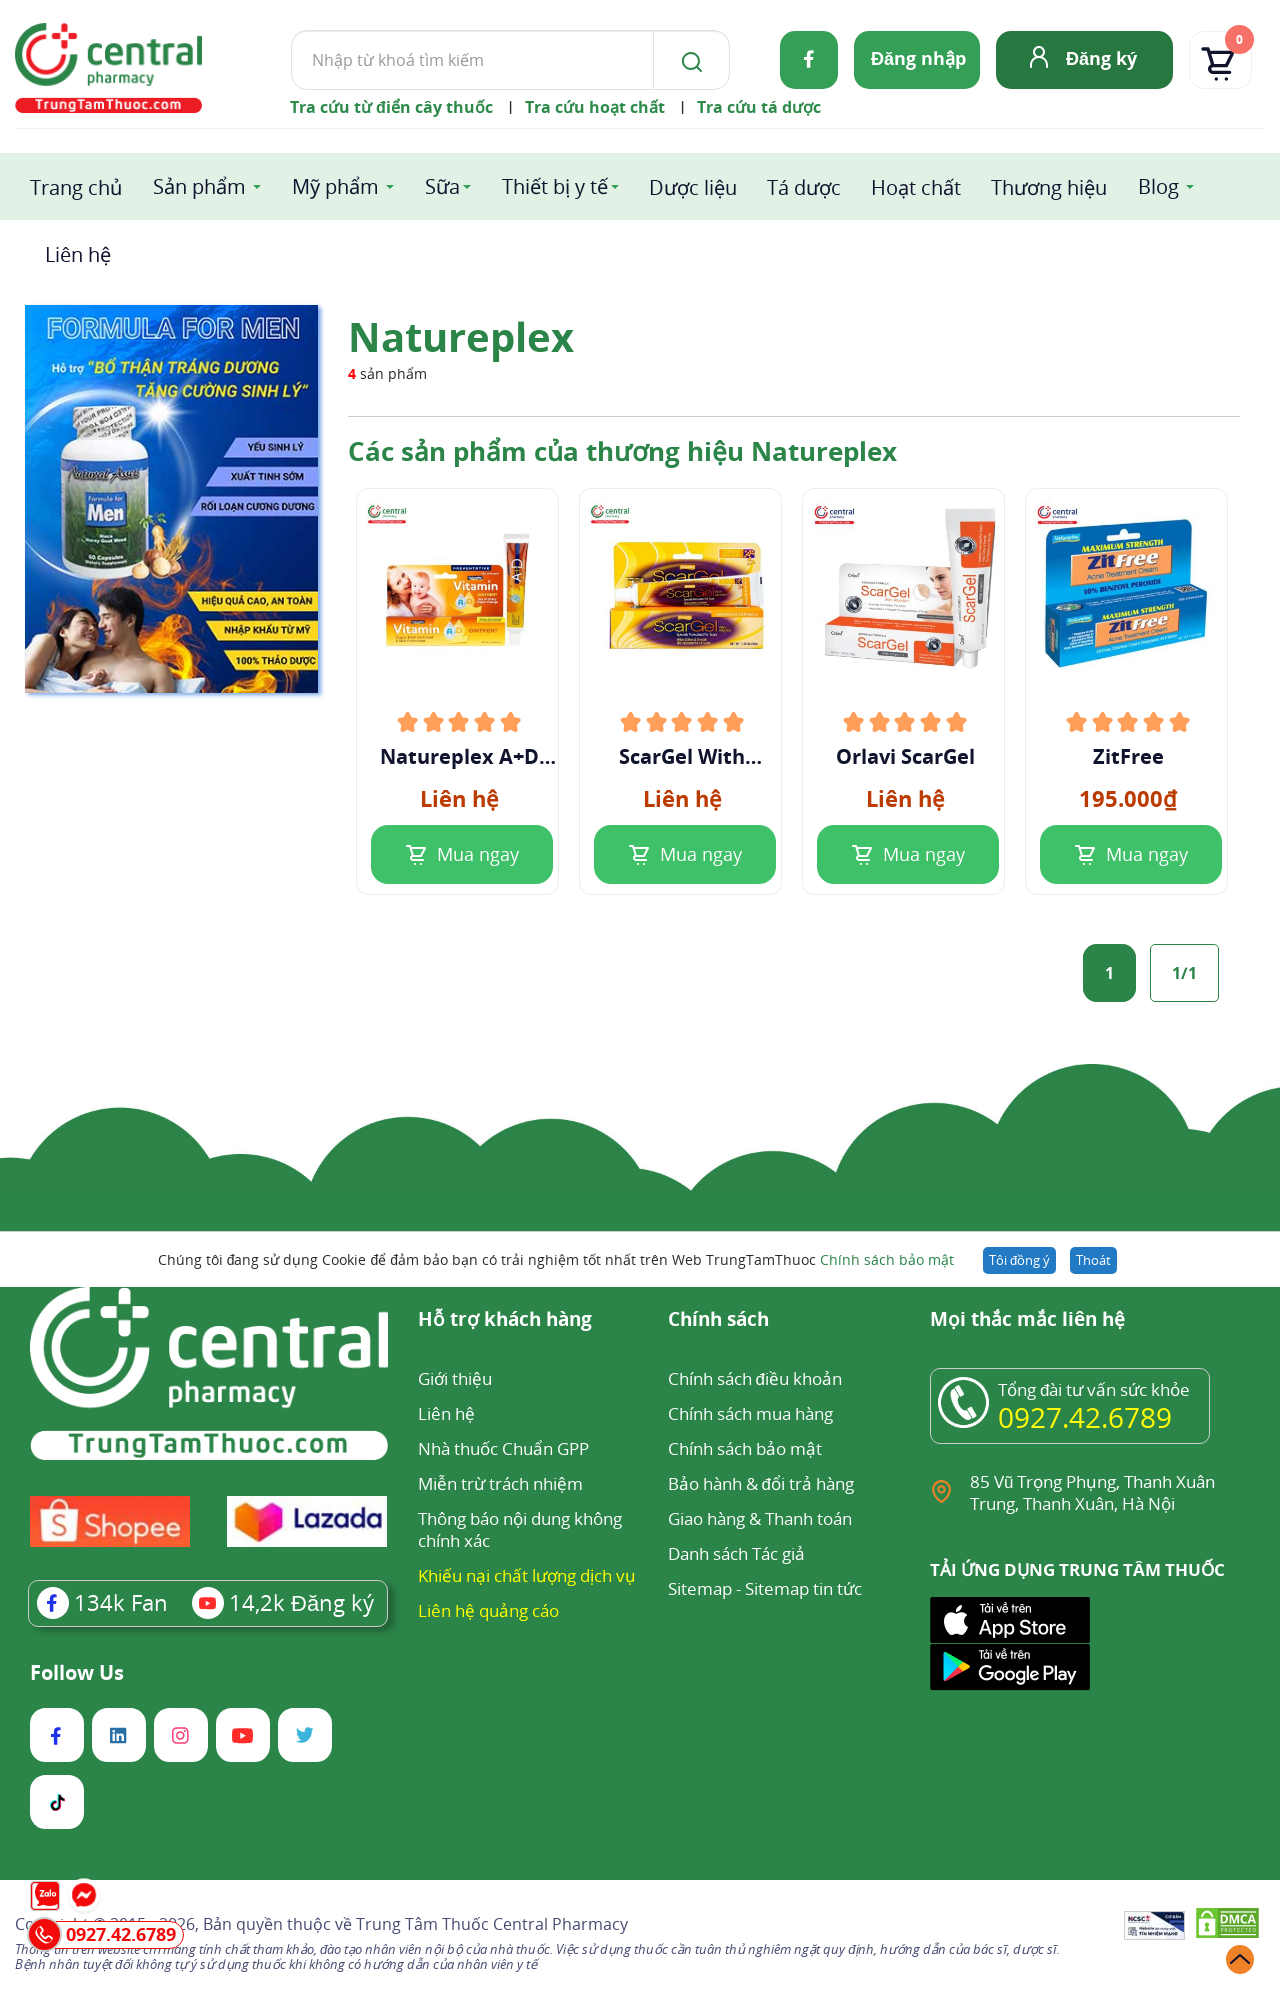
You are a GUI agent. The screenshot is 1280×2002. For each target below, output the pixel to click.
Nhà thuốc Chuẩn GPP (503, 1448)
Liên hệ (78, 254)
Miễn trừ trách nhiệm (500, 1483)
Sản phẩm (199, 186)
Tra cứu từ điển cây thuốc (391, 107)
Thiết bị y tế (555, 186)
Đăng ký (1101, 58)
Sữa (442, 186)
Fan (102, 1602)
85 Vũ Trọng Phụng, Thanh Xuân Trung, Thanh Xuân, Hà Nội (1092, 1492)
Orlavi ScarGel (905, 757)
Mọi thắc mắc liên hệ (1027, 1320)
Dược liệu (693, 187)
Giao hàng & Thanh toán (760, 1518)
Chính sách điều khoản (755, 1378)
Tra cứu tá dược (759, 107)
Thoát (1093, 1260)
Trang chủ (76, 187)
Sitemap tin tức (803, 1588)
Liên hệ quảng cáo (488, 1610)
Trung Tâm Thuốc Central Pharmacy (492, 1924)
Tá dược (804, 187)
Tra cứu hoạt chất (595, 107)
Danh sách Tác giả (736, 1553)
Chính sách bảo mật (887, 1259)
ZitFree (1128, 757)
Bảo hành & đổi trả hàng (761, 1483)
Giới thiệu (455, 1378)
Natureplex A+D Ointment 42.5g (459, 757)
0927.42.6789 (1085, 1417)
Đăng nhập (918, 58)
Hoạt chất (916, 187)
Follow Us (77, 1673)
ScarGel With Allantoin (682, 757)
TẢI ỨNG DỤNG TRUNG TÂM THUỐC (1077, 1570)
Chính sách (718, 1320)
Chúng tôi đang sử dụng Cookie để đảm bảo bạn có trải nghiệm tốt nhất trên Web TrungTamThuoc (556, 1259)
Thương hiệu (1049, 187)
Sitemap (700, 1588)
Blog (1158, 186)
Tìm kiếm (290, 29)
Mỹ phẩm (335, 186)
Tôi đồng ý (1019, 1260)
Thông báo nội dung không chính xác (520, 1529)
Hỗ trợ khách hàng (505, 1320)
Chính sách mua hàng (750, 1413)
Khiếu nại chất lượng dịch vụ (527, 1575)
